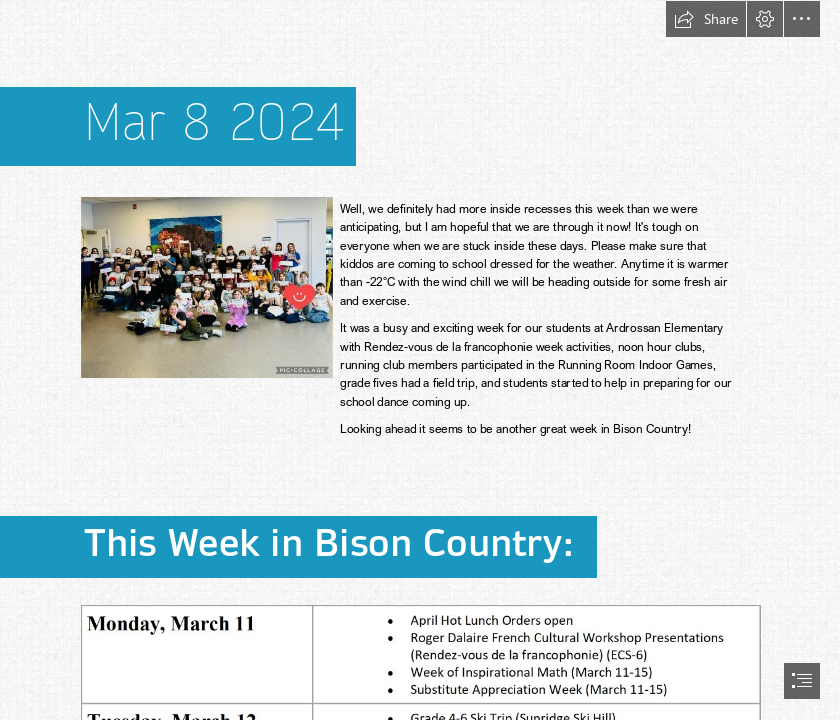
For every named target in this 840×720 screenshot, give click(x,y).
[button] (706, 19)
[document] (420, 360)
